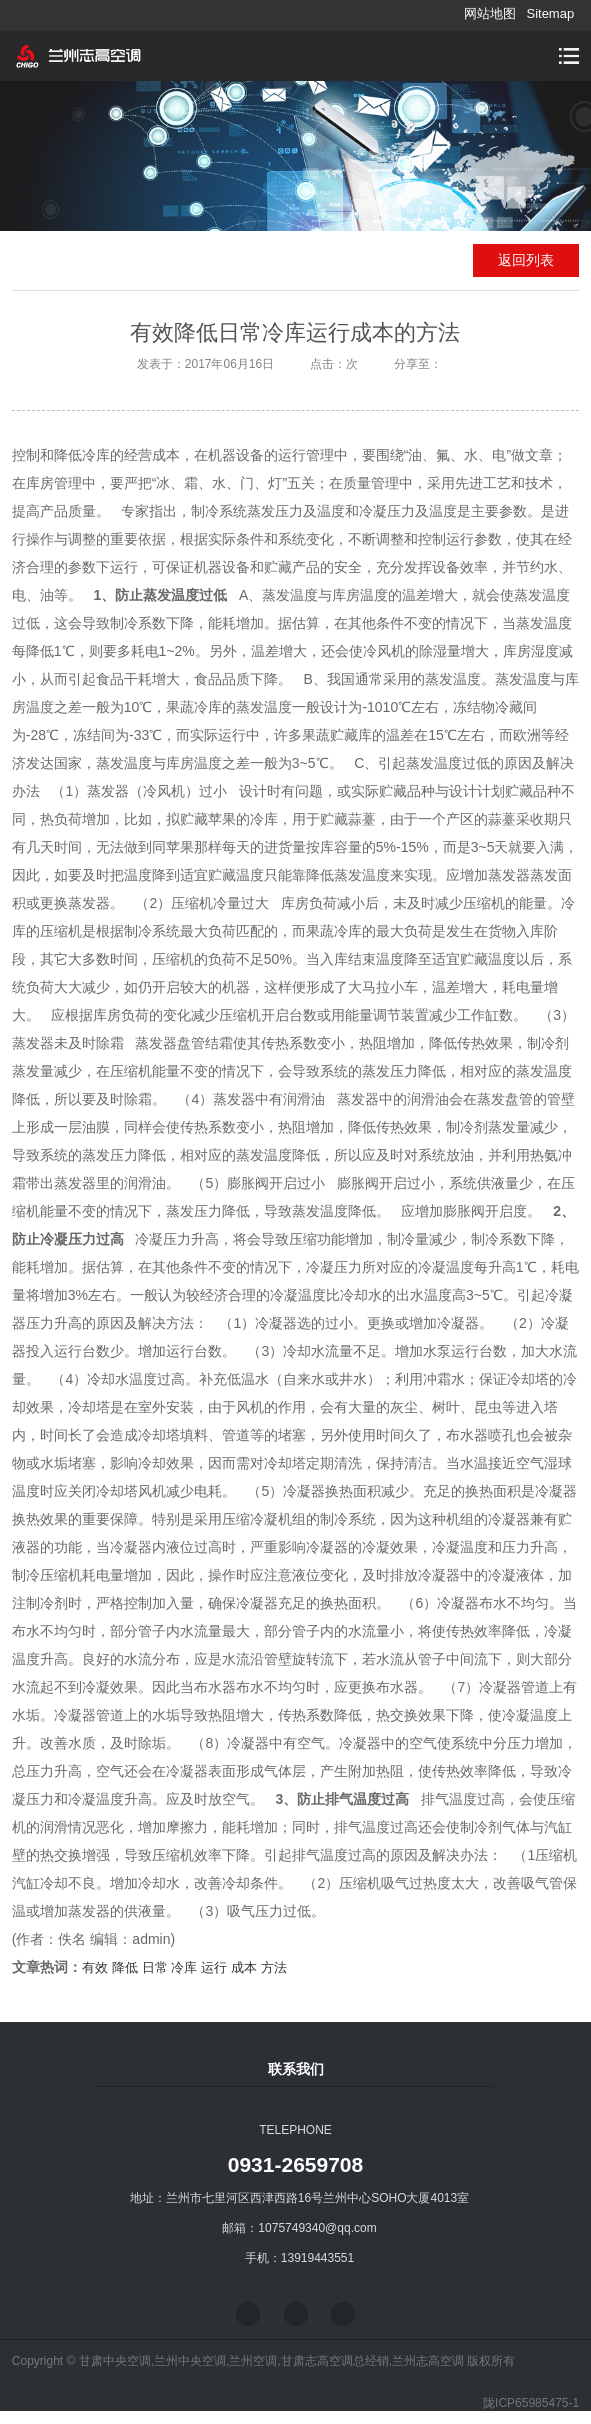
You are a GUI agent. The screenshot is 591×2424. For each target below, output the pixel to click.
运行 (214, 1967)
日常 (155, 1967)
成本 (244, 1967)
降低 (125, 1967)
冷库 (184, 1967)
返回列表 (526, 260)
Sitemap (550, 13)
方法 (274, 1967)
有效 (95, 1967)
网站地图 (490, 13)
